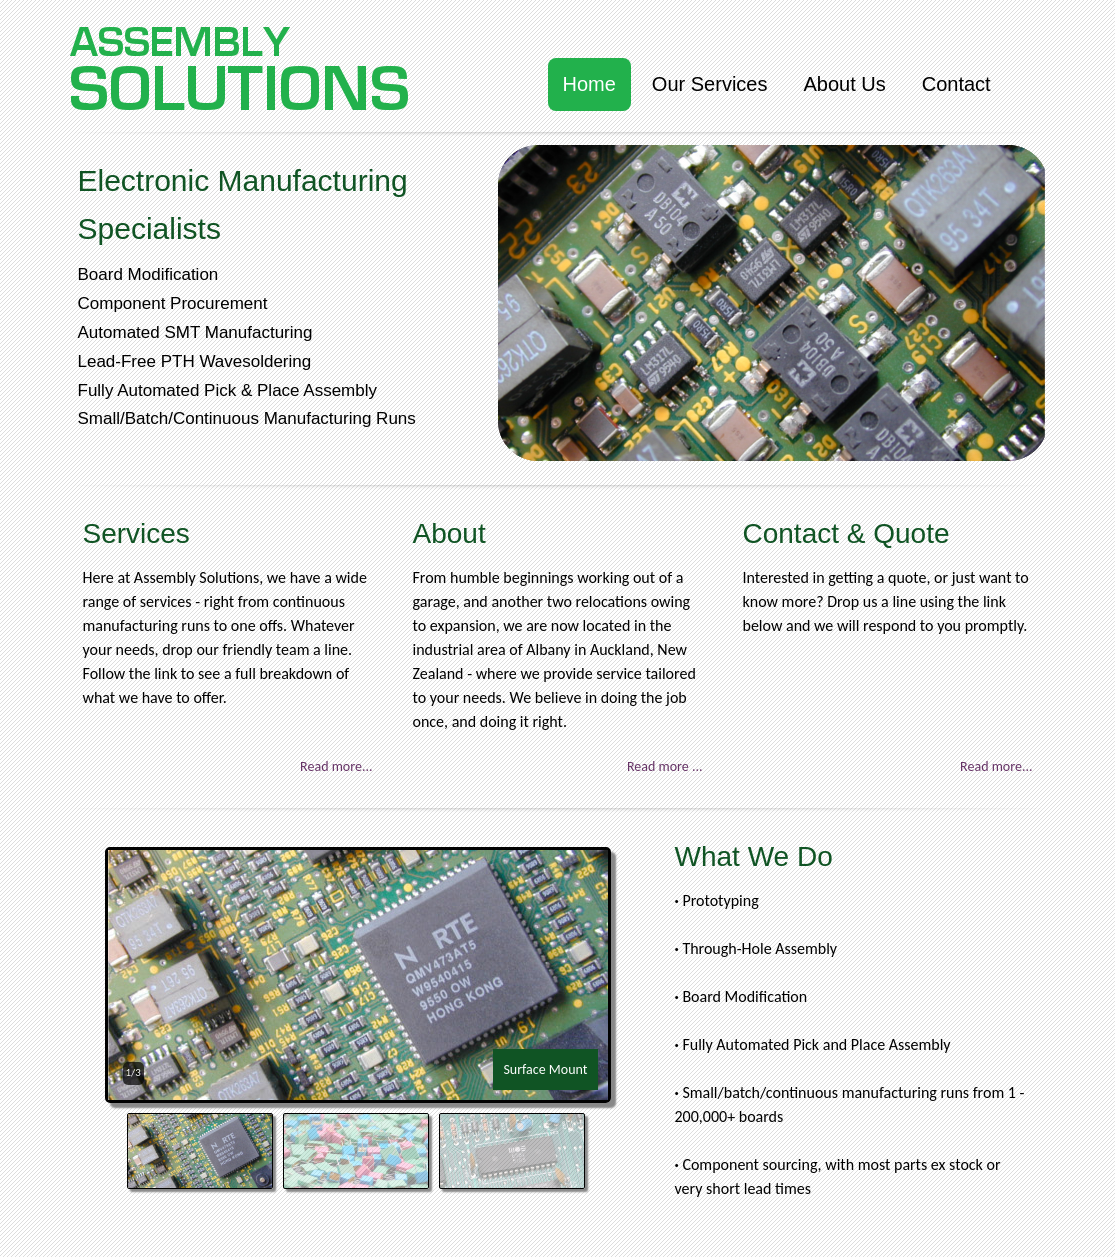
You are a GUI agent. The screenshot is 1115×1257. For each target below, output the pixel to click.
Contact (956, 84)
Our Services (710, 84)
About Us (844, 84)
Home (589, 84)
